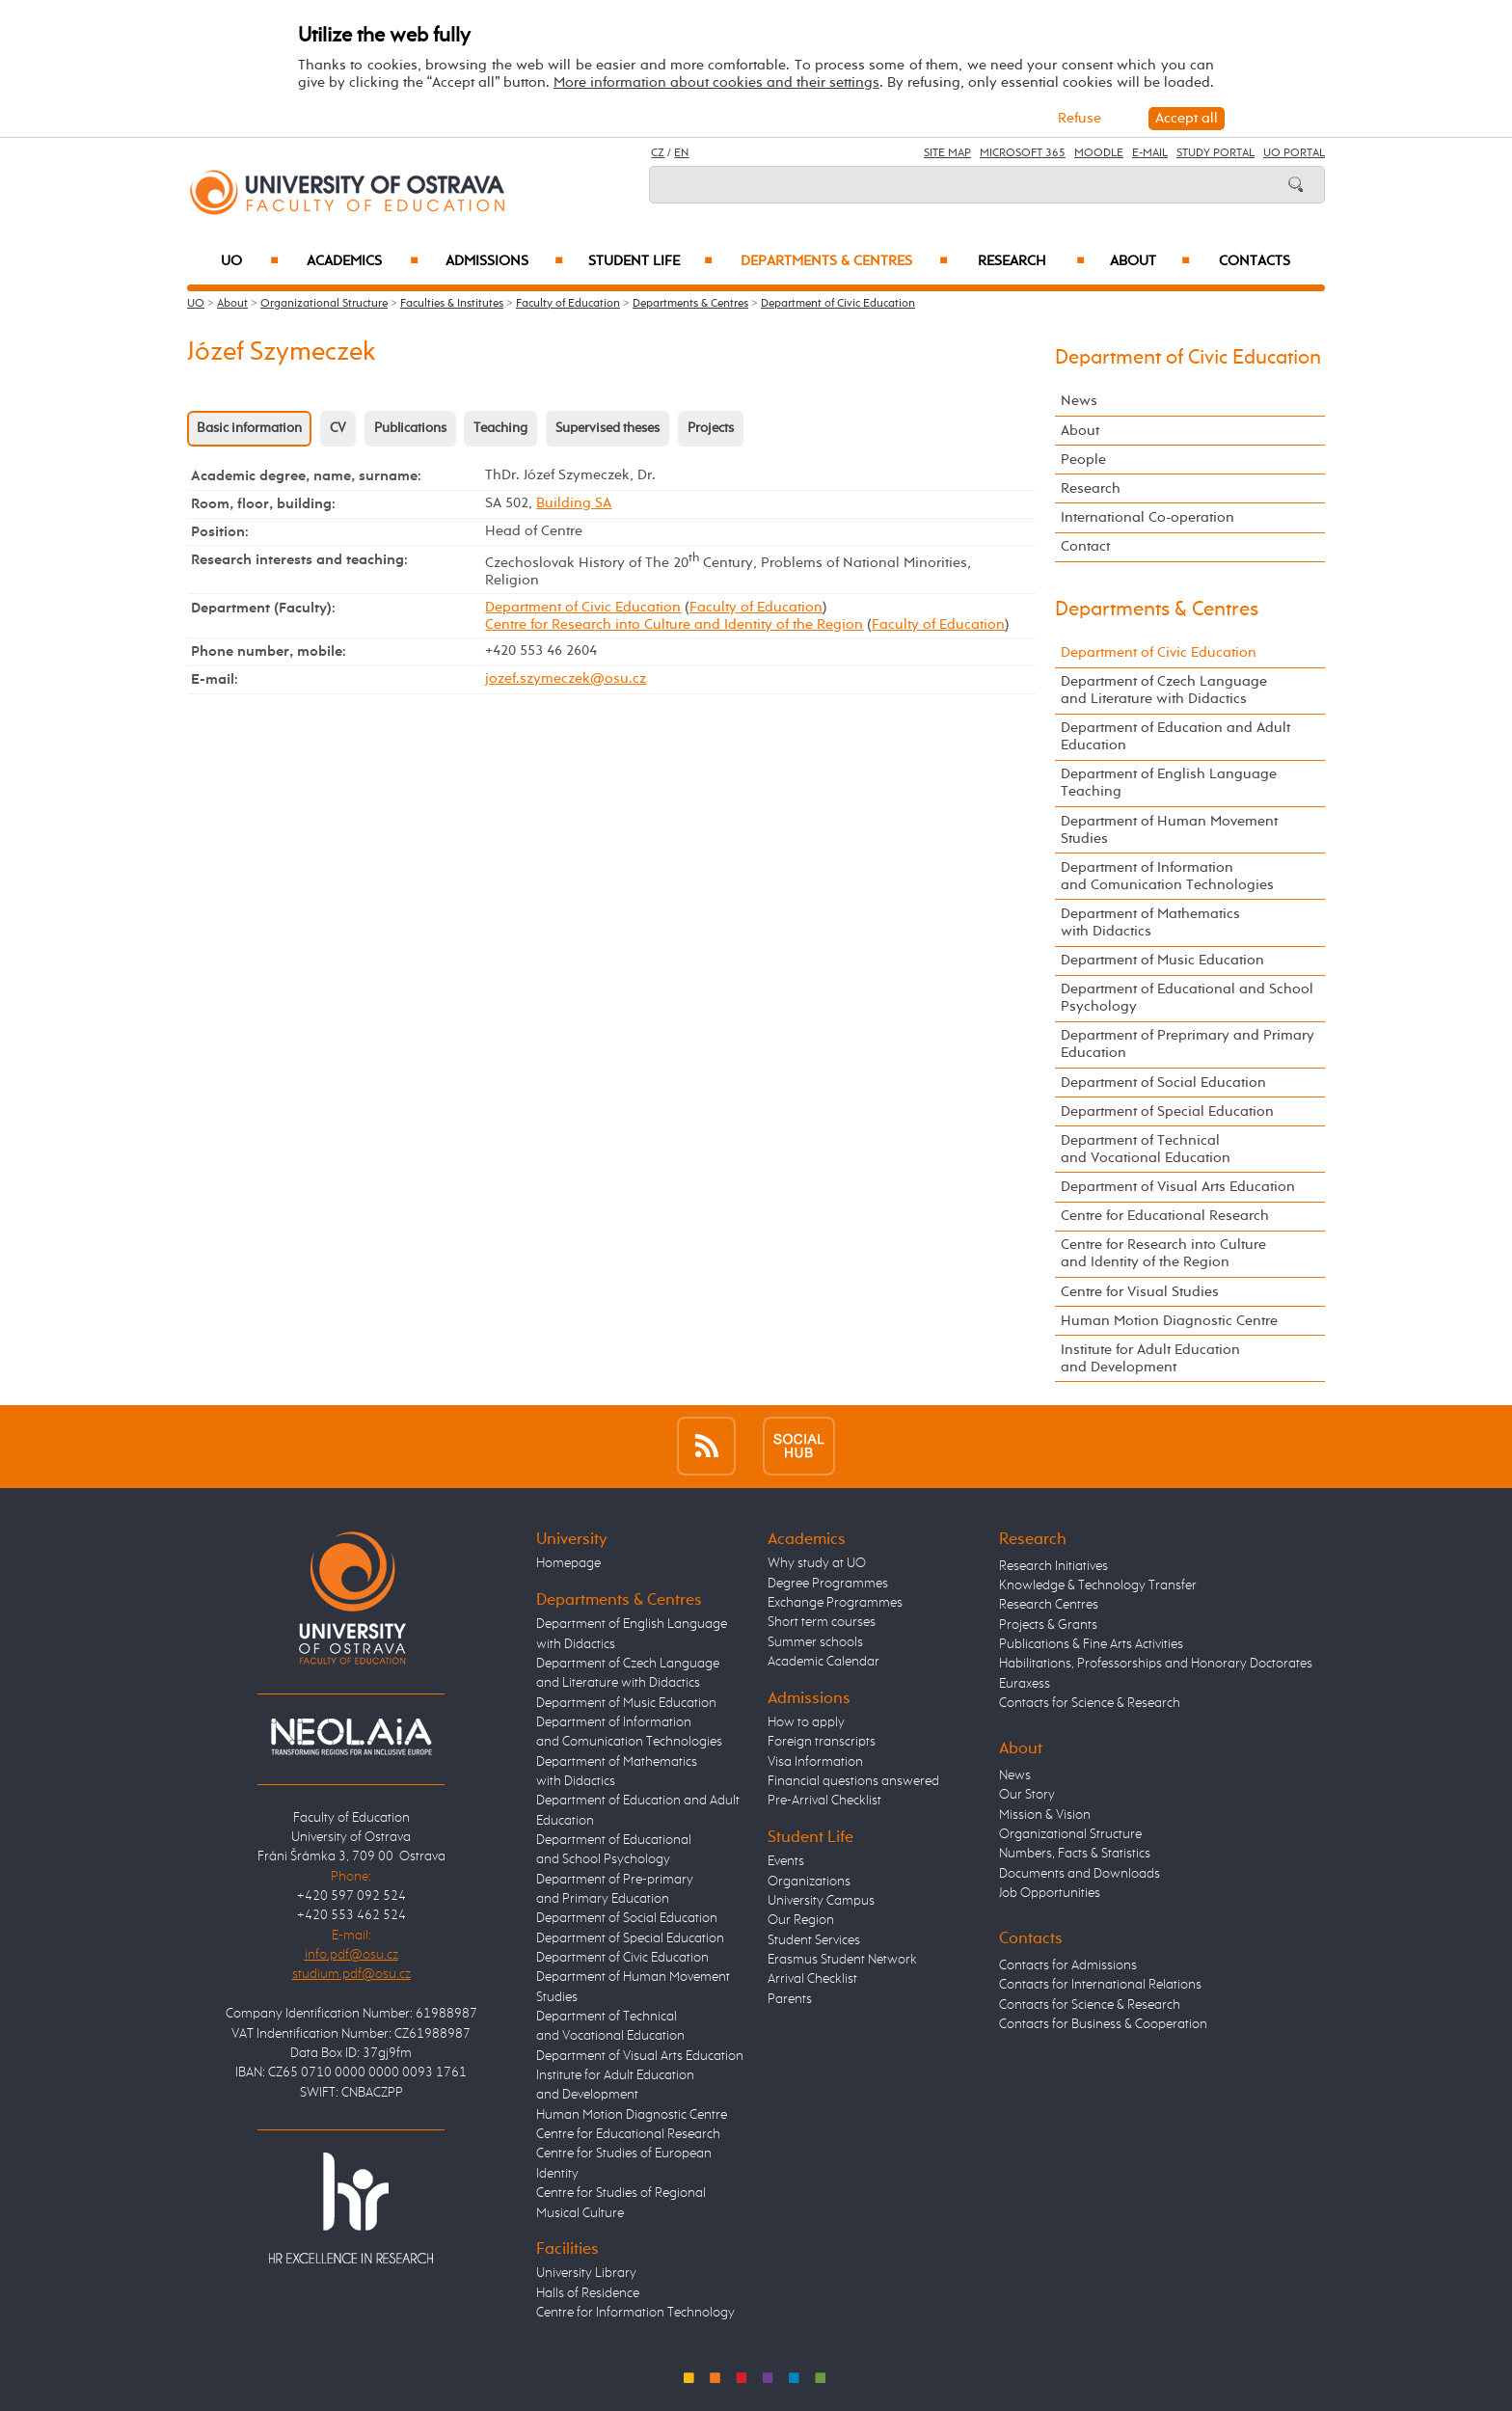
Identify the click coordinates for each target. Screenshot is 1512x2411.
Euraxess (1024, 1684)
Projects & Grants (1048, 1625)
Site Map (947, 153)
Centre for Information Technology (635, 2312)
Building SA (573, 503)
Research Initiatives (1053, 1566)
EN (681, 153)
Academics (362, 261)
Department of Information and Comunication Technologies (1167, 876)
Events (786, 1861)
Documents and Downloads (1079, 1874)
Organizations (809, 1881)
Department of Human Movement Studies (1169, 830)
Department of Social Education (1163, 1082)
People (1083, 459)
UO (250, 261)
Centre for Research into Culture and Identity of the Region (674, 624)
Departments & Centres (844, 261)
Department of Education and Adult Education (1175, 736)
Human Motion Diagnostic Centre (1169, 1321)
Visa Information (815, 1762)
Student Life (651, 261)
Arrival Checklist (812, 1979)
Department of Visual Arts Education (1178, 1186)
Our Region (801, 1920)
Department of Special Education (1167, 1111)
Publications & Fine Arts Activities (1091, 1644)
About (1150, 261)
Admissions (505, 261)
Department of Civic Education (838, 304)
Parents (790, 1999)
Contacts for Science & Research (1089, 1703)
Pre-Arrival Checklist (824, 1800)
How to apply (806, 1722)
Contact (1085, 546)
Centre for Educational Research (1165, 1215)
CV (338, 428)
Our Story (1027, 1794)
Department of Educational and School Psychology (1187, 998)
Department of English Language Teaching (1169, 783)
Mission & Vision (1045, 1815)
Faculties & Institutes (451, 304)
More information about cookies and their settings (716, 82)
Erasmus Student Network (842, 1959)
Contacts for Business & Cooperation (1103, 2024)
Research (1031, 261)
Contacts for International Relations (1100, 1984)
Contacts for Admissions (1068, 1965)
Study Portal (1215, 153)
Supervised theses (607, 428)
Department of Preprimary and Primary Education (1187, 1044)
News (1079, 400)
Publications (410, 428)
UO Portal (1294, 153)
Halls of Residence (587, 2293)
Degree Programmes (828, 1583)
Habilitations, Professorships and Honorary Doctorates (1155, 1663)
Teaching (500, 428)
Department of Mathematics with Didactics (1150, 922)
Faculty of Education (568, 304)
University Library (586, 2273)
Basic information (249, 428)
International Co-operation (1147, 517)
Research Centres (1048, 1605)
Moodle (1098, 153)
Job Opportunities (1049, 1893)
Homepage (568, 1563)
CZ (657, 153)
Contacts (1254, 261)
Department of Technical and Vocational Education (1145, 1149)
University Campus (821, 1901)
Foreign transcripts (822, 1741)
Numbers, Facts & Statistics (1074, 1853)
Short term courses (822, 1622)
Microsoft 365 (1023, 153)
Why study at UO (817, 1563)
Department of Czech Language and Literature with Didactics (1164, 690)
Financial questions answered (853, 1781)
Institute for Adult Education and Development (1150, 1358)
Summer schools (815, 1642)
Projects (711, 428)
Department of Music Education (1162, 960)
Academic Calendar (823, 1661)
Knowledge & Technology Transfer (1098, 1585)
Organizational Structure (324, 304)
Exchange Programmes (835, 1603)
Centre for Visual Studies (1140, 1292)
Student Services (814, 1940)
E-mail (1150, 153)
